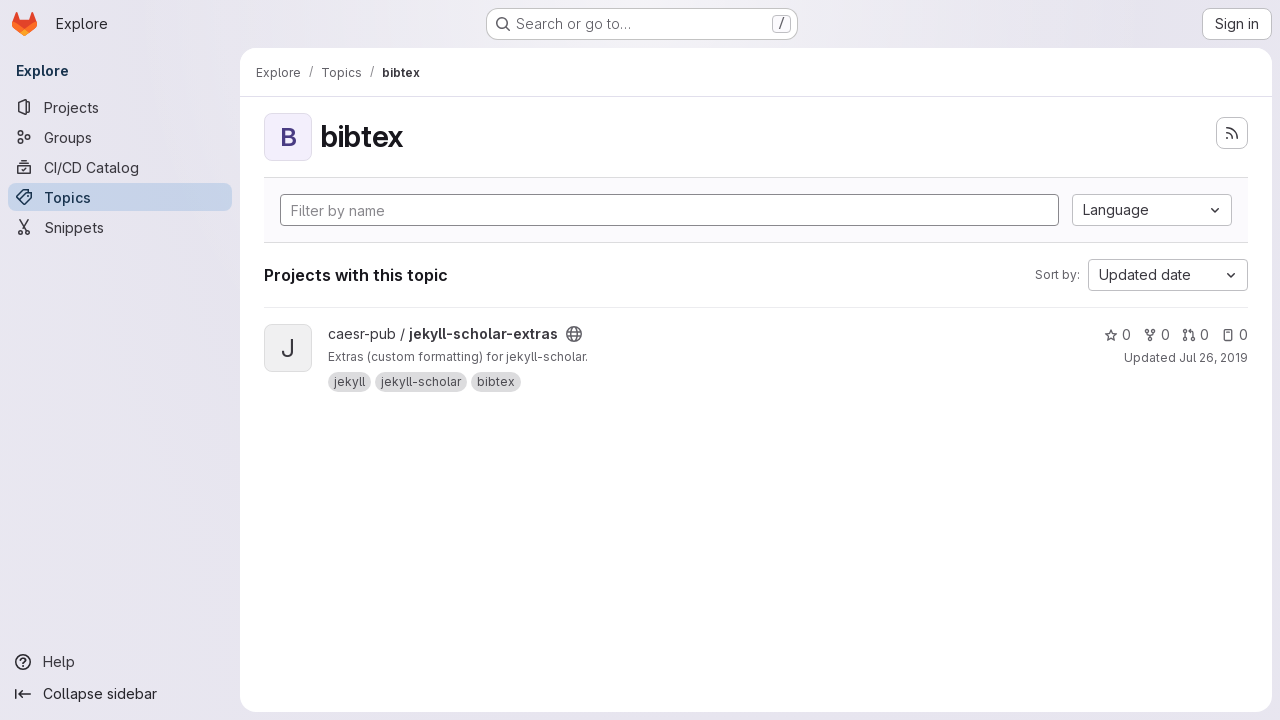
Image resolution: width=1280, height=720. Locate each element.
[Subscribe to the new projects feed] (1232, 133)
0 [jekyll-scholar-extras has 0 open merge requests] (1195, 334)
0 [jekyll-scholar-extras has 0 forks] (1156, 334)
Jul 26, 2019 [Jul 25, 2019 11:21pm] (1213, 357)
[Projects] (120, 107)
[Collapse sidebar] (120, 694)
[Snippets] (120, 227)
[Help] (120, 662)
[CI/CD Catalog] (120, 167)
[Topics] (120, 197)
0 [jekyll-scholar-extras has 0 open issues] (1234, 334)
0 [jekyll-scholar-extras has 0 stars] (1117, 334)
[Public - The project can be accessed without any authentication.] (574, 334)
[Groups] (120, 137)
